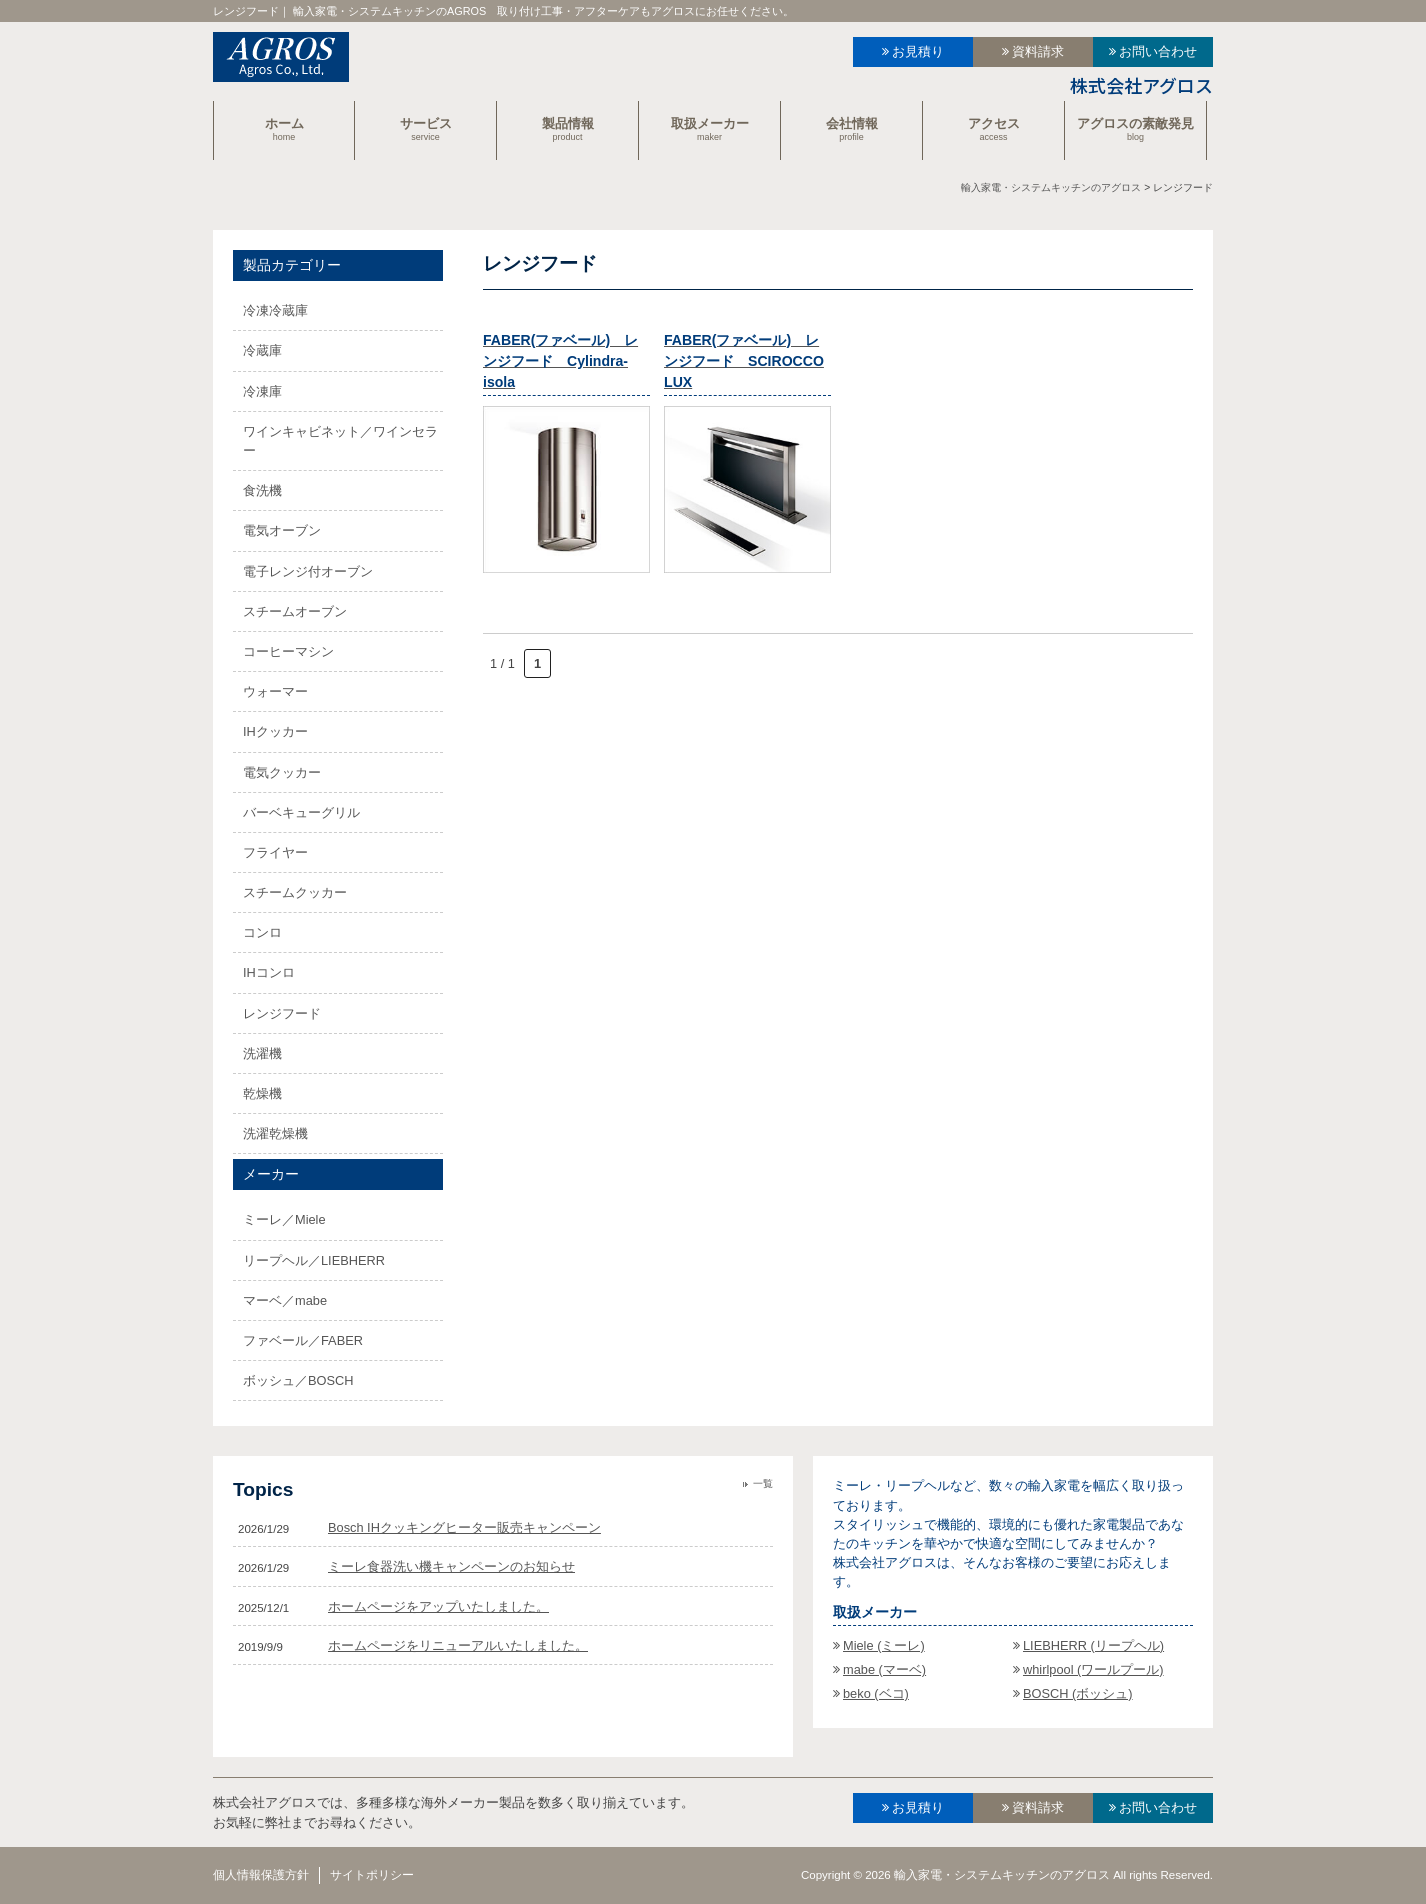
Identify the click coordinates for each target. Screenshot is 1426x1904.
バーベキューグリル (301, 812)
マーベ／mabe (285, 1300)
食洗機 (262, 490)
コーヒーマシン (288, 651)
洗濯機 (262, 1053)
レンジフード (282, 1013)
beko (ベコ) (876, 1693)
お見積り (918, 51)
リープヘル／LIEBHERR (314, 1260)
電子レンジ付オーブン (308, 571)
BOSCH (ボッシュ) (1078, 1693)
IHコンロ (269, 972)
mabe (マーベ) (884, 1669)
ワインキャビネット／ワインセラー (340, 441)
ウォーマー (275, 691)
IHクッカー (275, 731)
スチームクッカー (295, 892)
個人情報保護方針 (261, 1875)
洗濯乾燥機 (275, 1133)
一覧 (763, 1483)
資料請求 (1038, 51)
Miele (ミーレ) (884, 1645)
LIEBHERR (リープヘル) (1093, 1645)
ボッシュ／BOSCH (298, 1380)
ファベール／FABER (303, 1340)
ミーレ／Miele (284, 1219)
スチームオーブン (295, 611)
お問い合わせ (1158, 51)
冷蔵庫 (262, 350)
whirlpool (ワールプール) (1093, 1669)
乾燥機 (262, 1093)
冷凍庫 (262, 391)
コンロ (262, 932)
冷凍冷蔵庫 (275, 310)
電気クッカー (282, 772)
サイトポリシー (372, 1875)
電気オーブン (282, 530)
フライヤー (275, 852)
